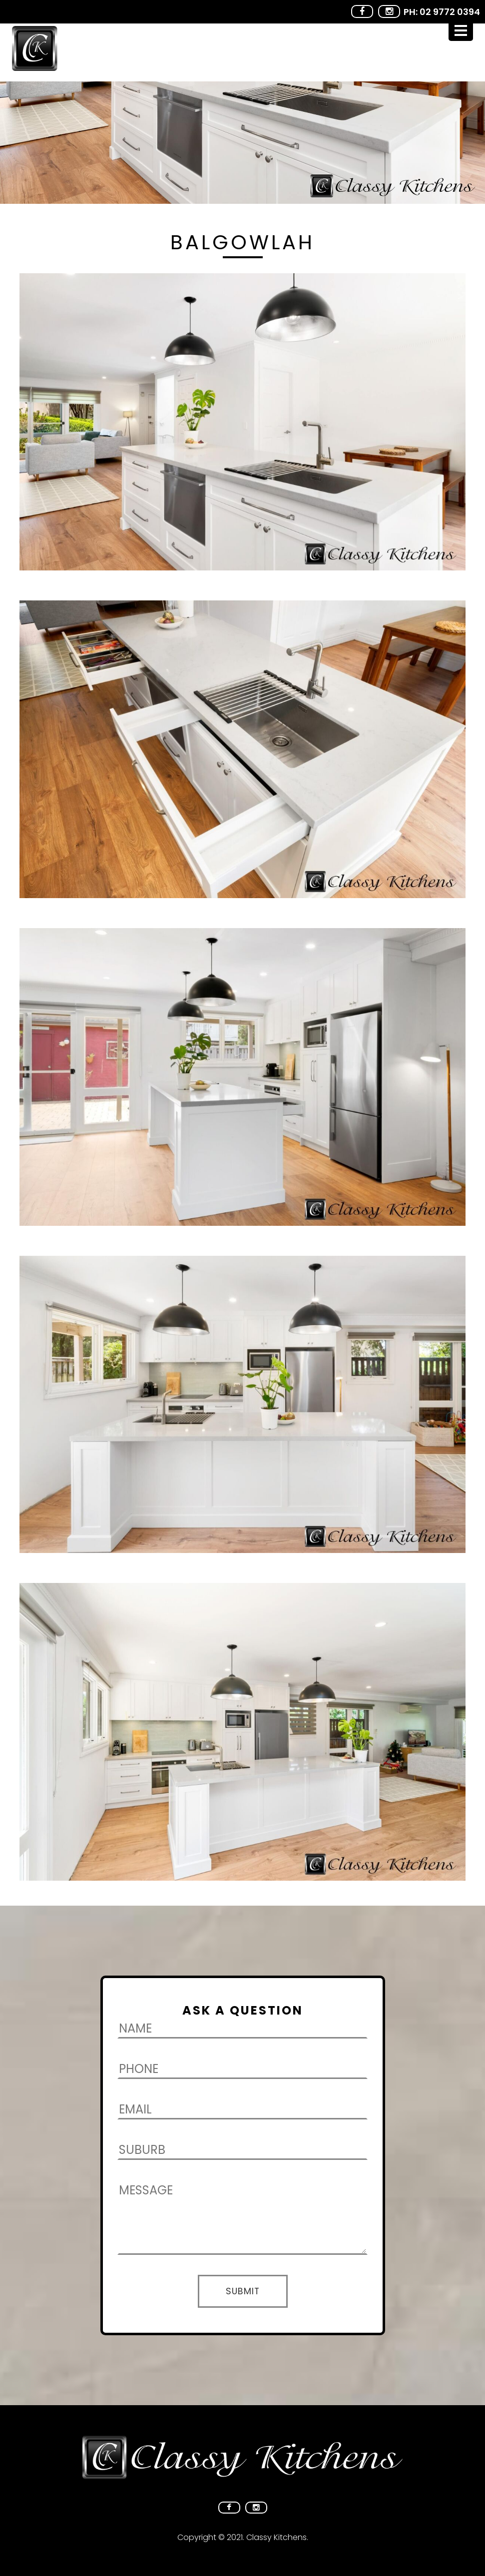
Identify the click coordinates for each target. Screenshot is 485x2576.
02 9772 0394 (450, 11)
